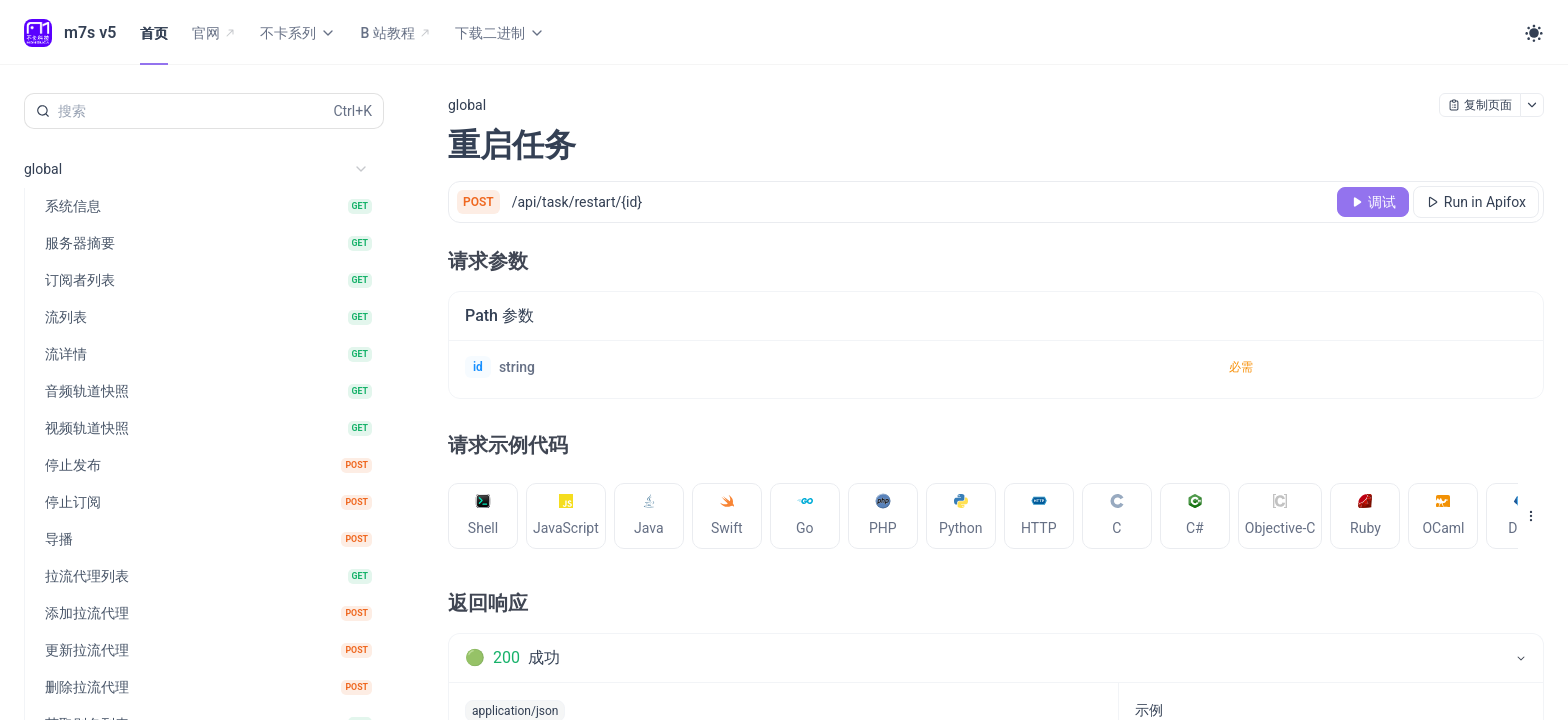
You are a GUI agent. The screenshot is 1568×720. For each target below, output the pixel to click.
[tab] (483, 694)
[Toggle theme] (1534, 33)
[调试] (1373, 202)
